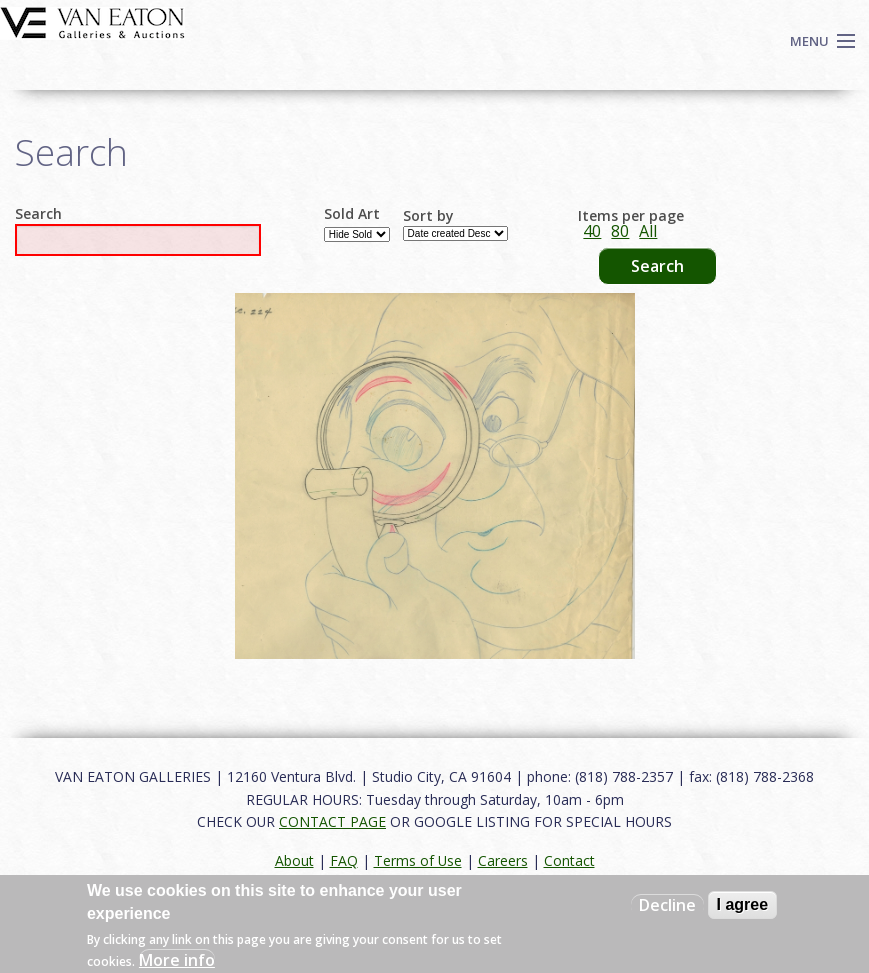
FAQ (344, 860)
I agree (743, 904)
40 (592, 231)
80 (620, 231)
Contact (569, 860)
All (648, 231)
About (294, 860)
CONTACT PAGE (332, 821)
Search (38, 214)
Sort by (428, 216)
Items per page (631, 216)
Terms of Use (418, 860)
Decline (667, 905)
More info (177, 960)
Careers (503, 860)
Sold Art (352, 214)
